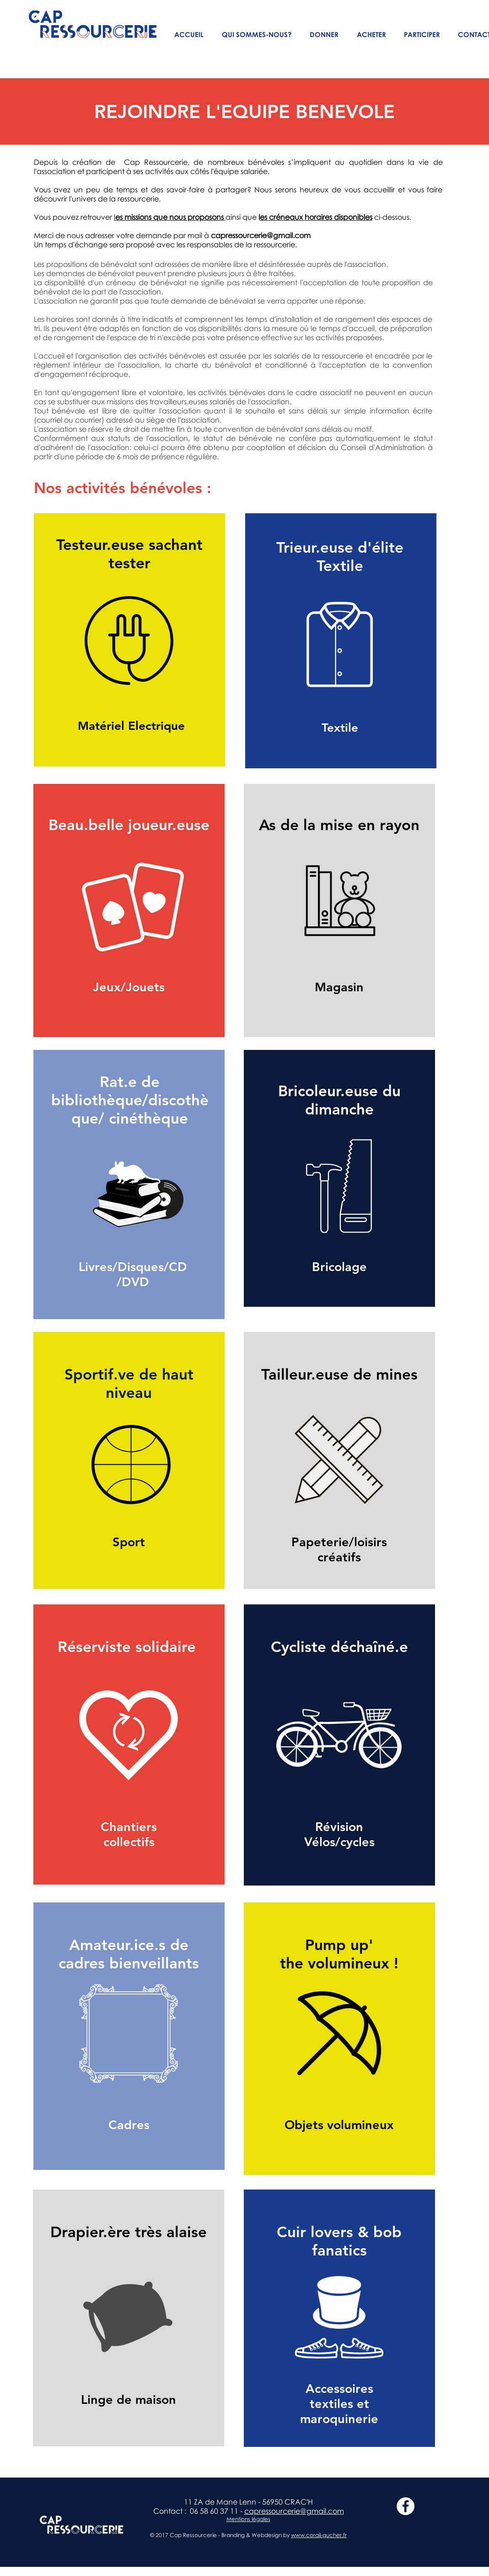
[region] (129, 639)
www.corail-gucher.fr (319, 2535)
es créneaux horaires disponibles (316, 217)
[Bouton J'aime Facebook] (408, 2547)
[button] (257, 34)
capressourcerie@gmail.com (261, 235)
